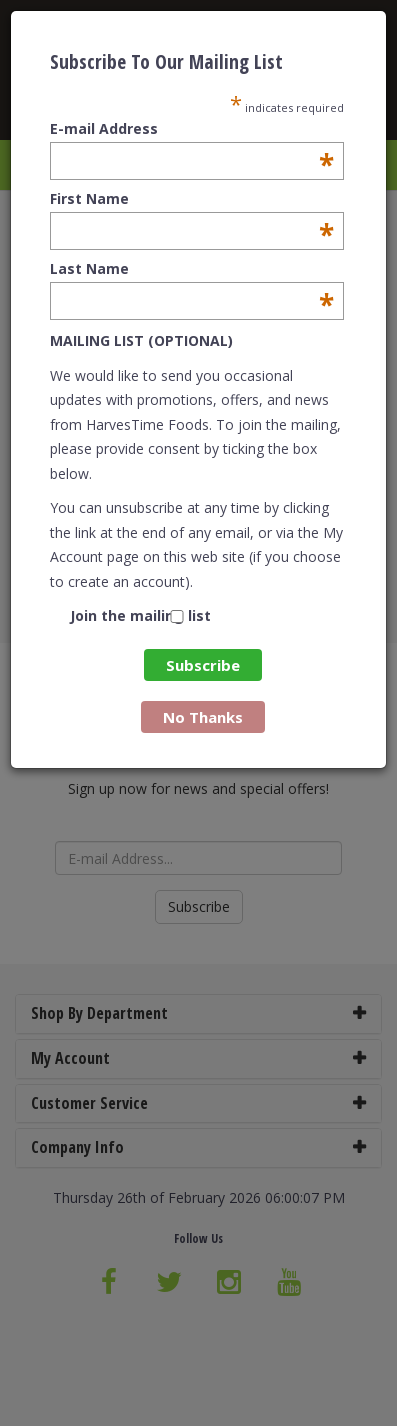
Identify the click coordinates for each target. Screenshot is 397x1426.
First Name (191, 199)
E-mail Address (191, 129)
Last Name (191, 269)
